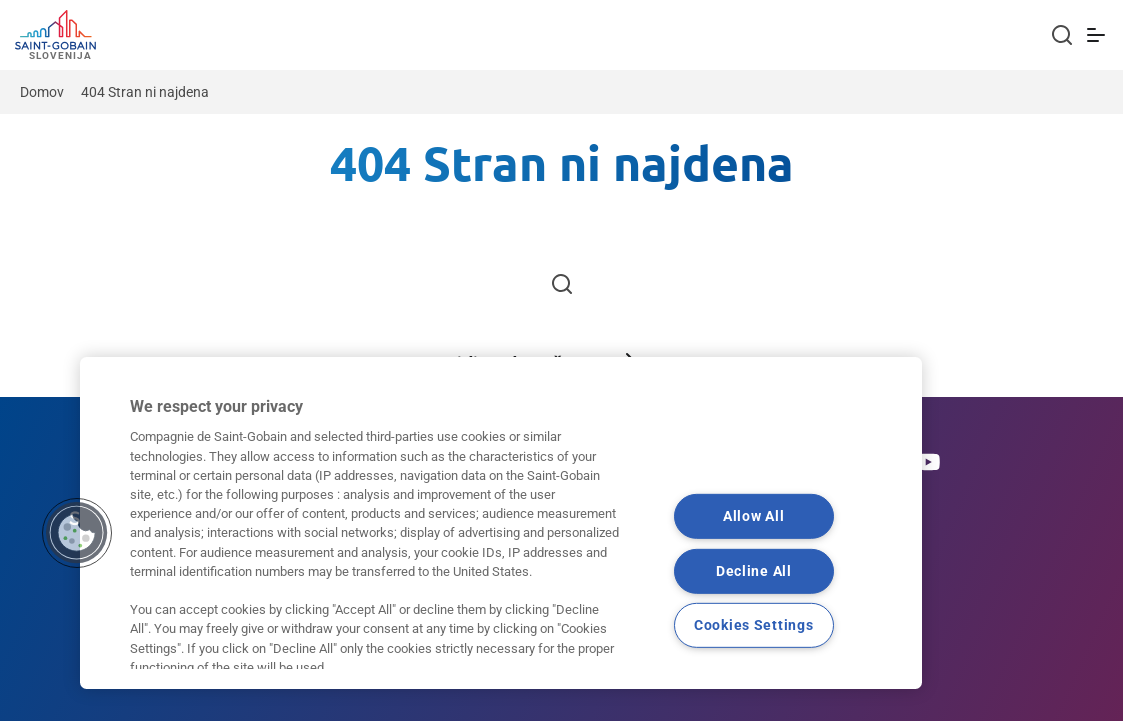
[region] (501, 523)
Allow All (753, 516)
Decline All (754, 570)
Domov (42, 92)
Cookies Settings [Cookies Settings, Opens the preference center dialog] (754, 625)
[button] (77, 533)
